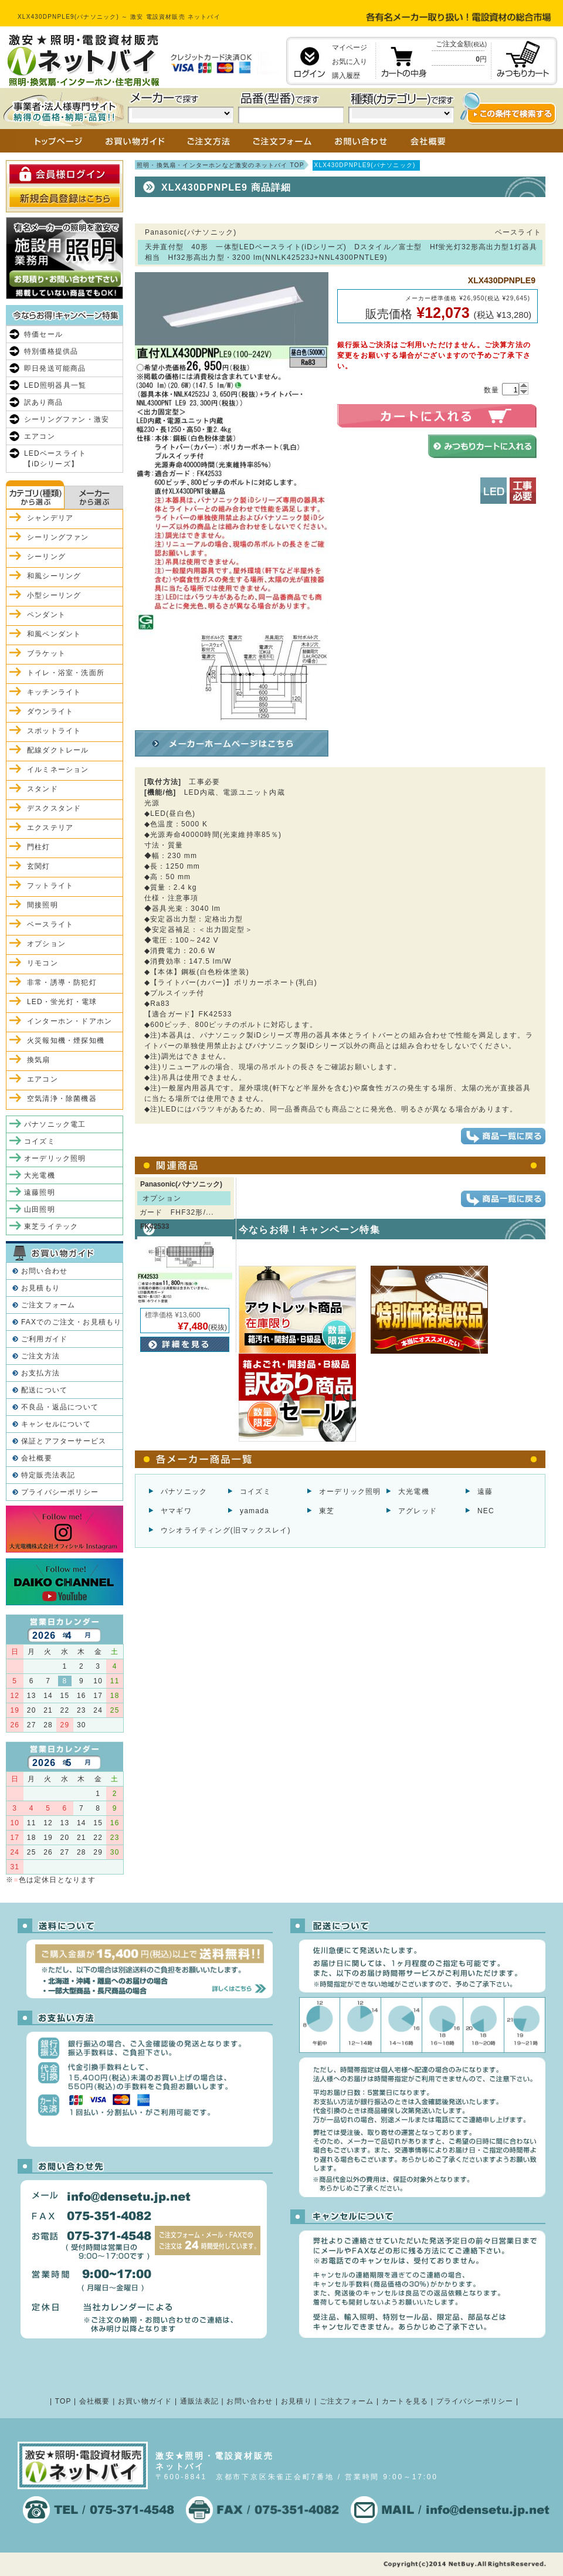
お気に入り (349, 61)
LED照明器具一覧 (55, 385)
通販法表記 (199, 2401)
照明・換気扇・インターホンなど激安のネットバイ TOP (220, 165)
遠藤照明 (39, 1192)
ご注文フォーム (48, 1305)
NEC (485, 1511)
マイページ (349, 47)
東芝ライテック (51, 1226)
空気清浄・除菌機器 (62, 1098)
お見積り (296, 2401)
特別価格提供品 (51, 351)
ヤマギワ (176, 1511)
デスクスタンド (54, 808)
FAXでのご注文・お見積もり (71, 1322)
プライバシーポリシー (60, 1492)
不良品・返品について (60, 1407)
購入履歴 (346, 76)
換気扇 (38, 1060)
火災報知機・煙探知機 (65, 1040)
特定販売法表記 (48, 1475)
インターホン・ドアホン (69, 1021)
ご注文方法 (40, 1356)
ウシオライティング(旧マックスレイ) (226, 1530)
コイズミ (255, 1491)
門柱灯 (38, 847)
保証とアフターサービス (63, 1441)
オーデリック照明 (350, 1491)
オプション (46, 944)
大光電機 (413, 1491)
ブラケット (46, 653)
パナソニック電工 (55, 1124)
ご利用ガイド (44, 1339)
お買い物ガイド (145, 2401)
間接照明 (42, 905)
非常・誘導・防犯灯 (62, 982)
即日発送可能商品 (55, 368)
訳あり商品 (43, 402)
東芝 (326, 1511)
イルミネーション (58, 769)
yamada (254, 1511)
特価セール (43, 334)
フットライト (50, 886)
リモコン (42, 963)
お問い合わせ (44, 1271)
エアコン (39, 436)
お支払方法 (40, 1373)
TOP (63, 2401)
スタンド (42, 789)
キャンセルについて (56, 1424)
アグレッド (417, 1511)
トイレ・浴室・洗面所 (65, 673)
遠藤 (485, 1491)
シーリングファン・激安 (66, 419)
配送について (44, 1390)
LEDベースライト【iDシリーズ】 (55, 458)
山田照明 (39, 1209)
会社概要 (36, 1458)
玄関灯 (38, 866)
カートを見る (405, 2401)
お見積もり (40, 1288)
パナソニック (184, 1491)
